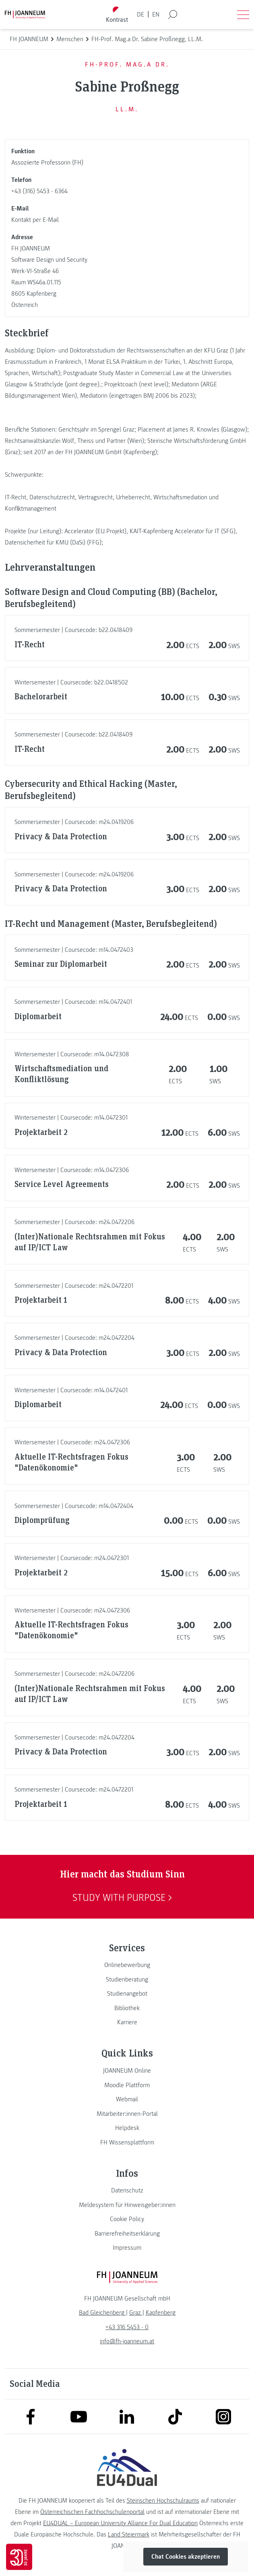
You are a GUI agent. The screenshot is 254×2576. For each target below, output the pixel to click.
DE (140, 14)
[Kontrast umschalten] (117, 14)
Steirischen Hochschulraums (163, 2501)
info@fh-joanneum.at (127, 2341)
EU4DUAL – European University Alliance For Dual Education (120, 2523)
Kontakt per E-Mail (35, 220)
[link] (127, 1965)
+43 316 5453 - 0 (127, 2327)
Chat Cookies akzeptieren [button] (185, 2557)
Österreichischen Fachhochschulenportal (92, 2512)
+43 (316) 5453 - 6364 (39, 191)
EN (155, 14)
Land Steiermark (128, 2534)
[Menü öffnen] (243, 14)
